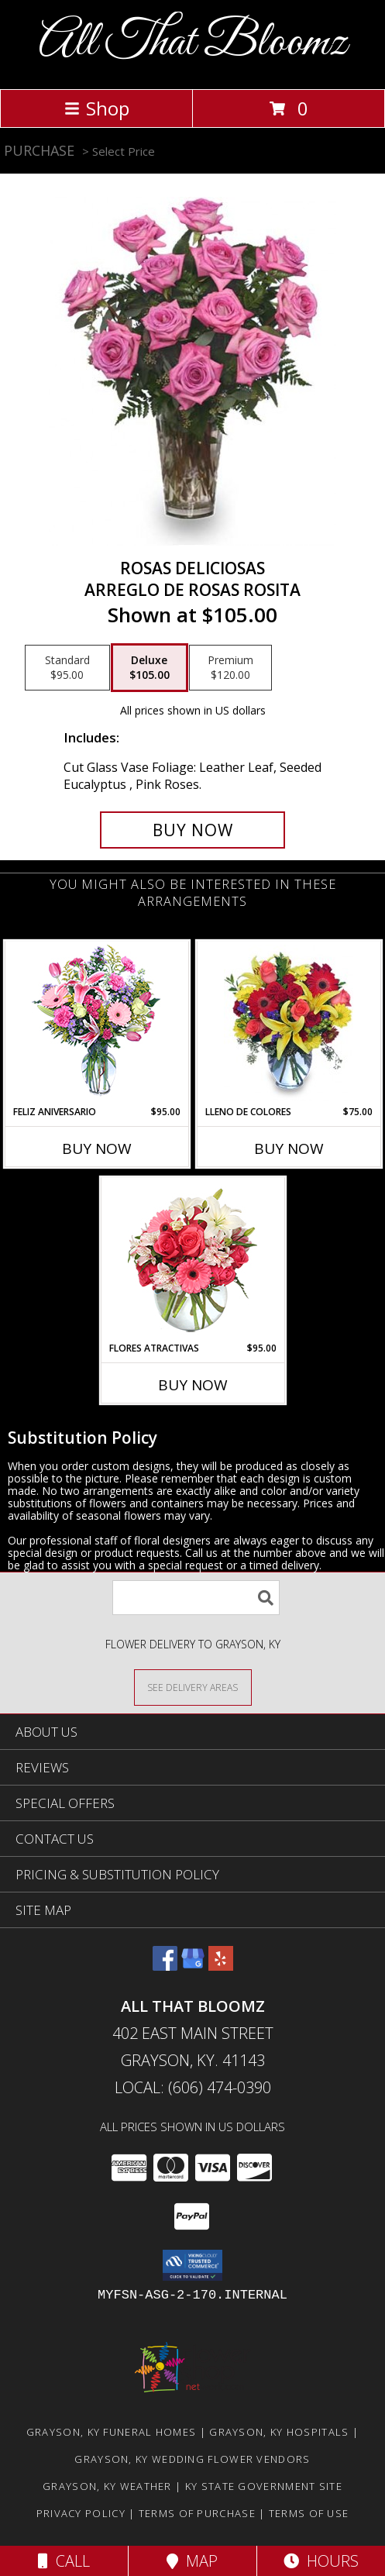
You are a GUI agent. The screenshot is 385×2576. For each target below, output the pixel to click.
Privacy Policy (80, 2513)
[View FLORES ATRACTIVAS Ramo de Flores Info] (192, 1259)
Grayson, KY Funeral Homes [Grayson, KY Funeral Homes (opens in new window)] (111, 2432)
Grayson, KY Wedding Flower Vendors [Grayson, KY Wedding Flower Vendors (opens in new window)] (192, 2459)
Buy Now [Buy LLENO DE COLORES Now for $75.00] (289, 1148)
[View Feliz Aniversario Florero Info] (96, 1023)
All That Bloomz (193, 43)
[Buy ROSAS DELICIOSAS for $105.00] (192, 830)
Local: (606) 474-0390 (193, 2087)
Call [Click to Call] (64, 2560)
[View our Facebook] (165, 1966)
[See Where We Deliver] (193, 1686)
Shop (96, 108)
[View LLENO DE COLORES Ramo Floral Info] (288, 1023)
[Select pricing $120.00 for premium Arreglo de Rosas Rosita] (230, 668)
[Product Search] (196, 1597)
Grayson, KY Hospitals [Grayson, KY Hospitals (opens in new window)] (279, 2432)
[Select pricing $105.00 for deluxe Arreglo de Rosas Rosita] (149, 668)
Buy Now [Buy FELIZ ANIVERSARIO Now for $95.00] (97, 1148)
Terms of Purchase (197, 2513)
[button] (192, 2265)
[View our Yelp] (220, 1966)
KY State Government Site (263, 2486)
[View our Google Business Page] (192, 1966)
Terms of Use (309, 2513)
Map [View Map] (192, 2560)
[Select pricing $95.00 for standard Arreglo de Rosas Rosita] (67, 668)
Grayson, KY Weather (107, 2486)
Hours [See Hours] (321, 2560)
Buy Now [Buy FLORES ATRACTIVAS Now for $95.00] (193, 1385)
